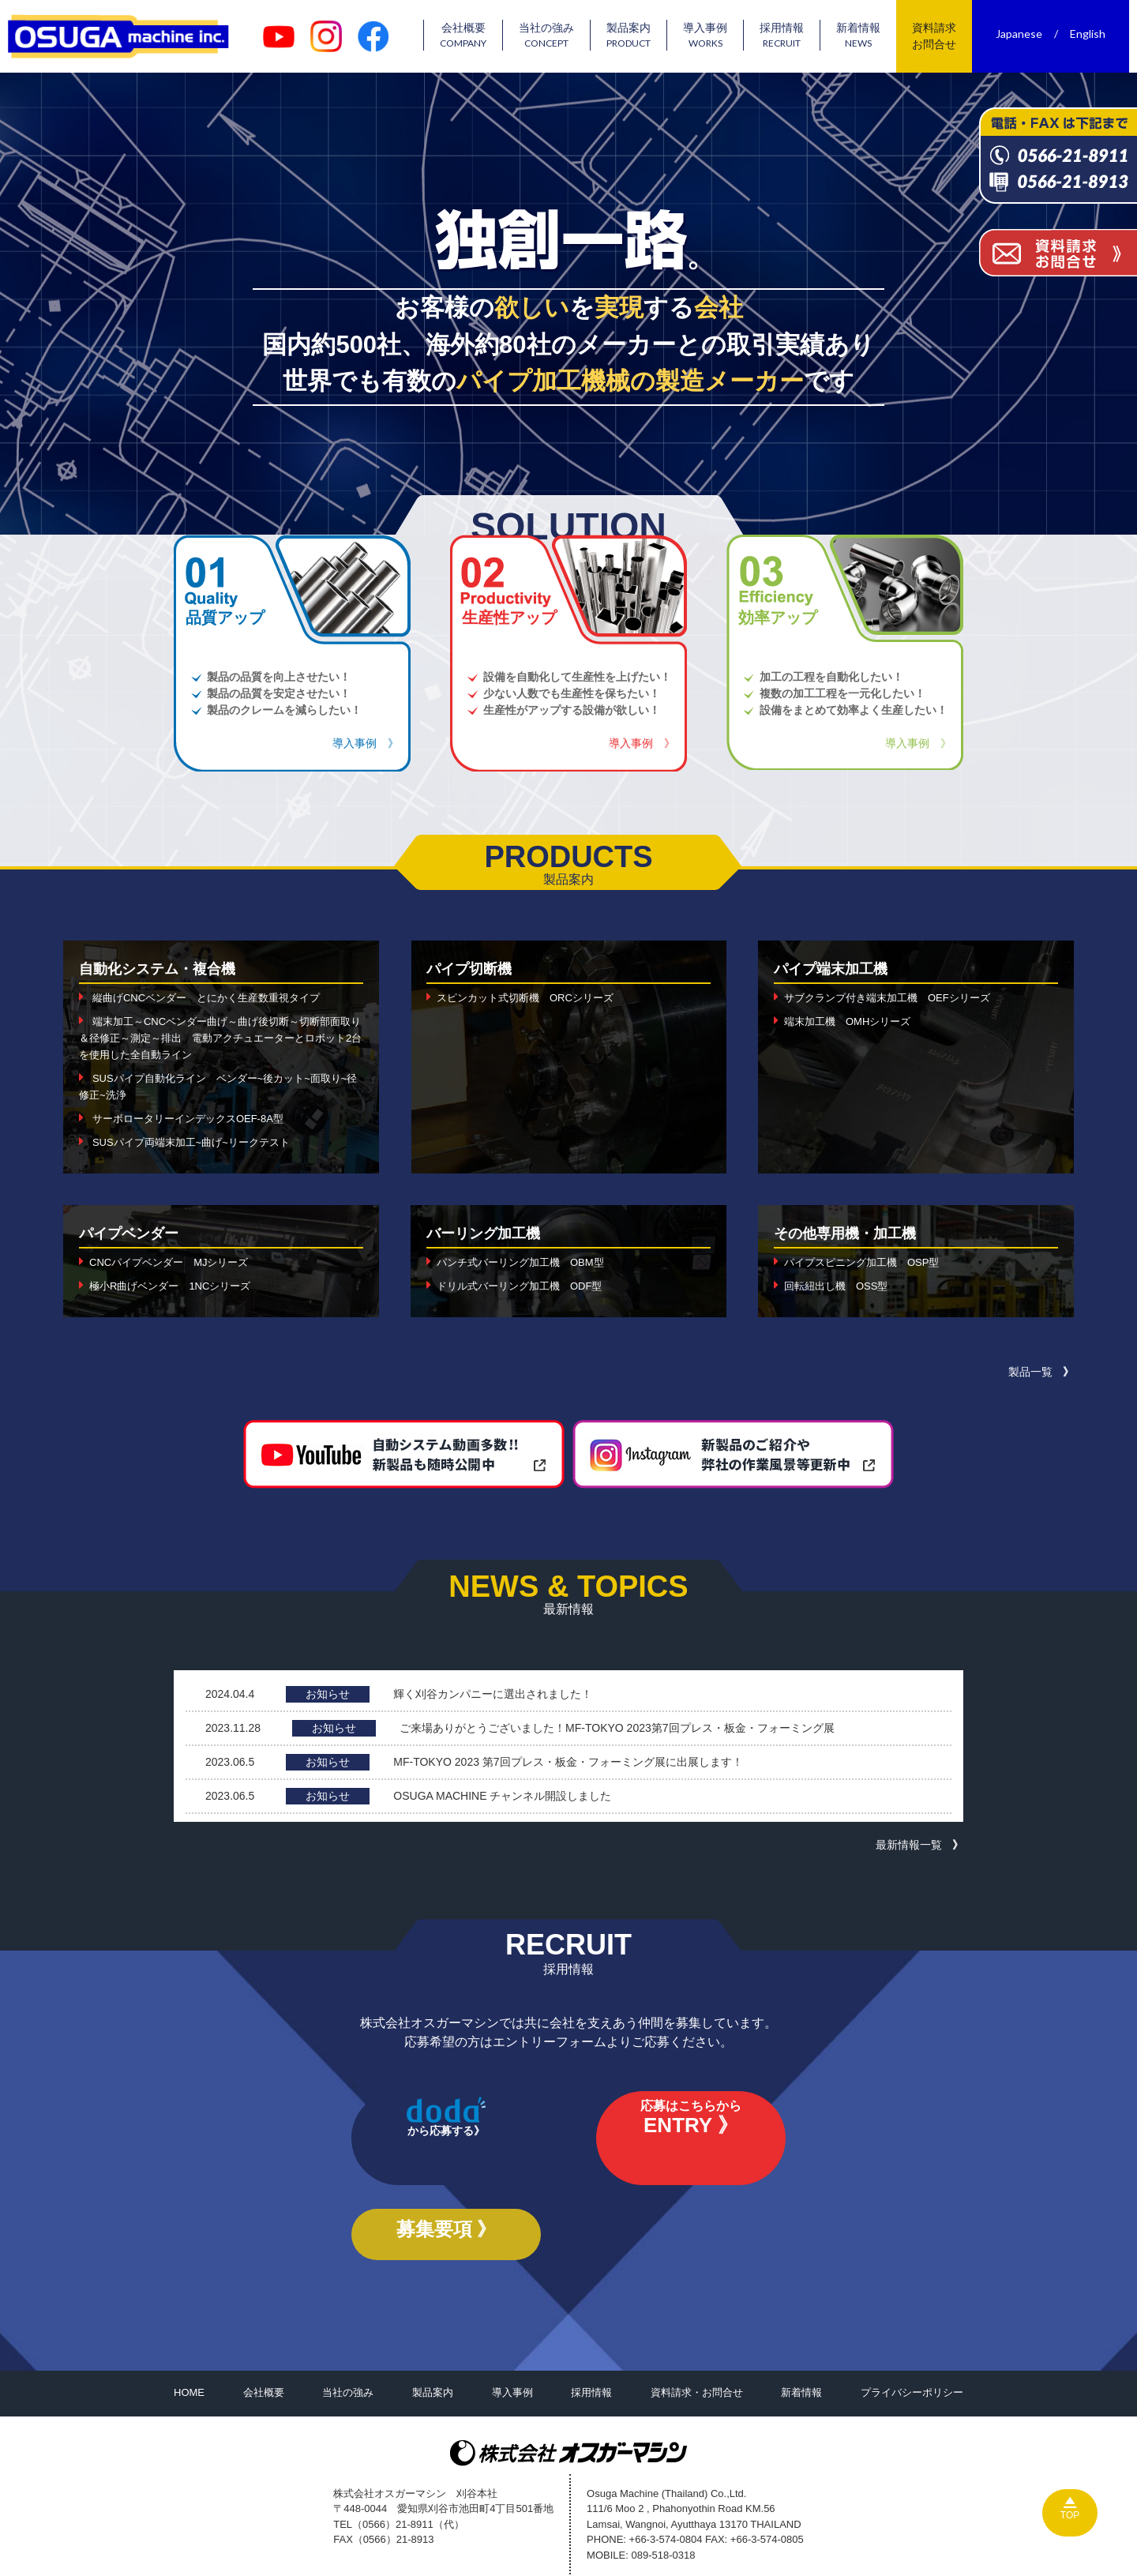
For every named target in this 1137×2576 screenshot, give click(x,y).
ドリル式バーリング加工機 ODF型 (526, 1285)
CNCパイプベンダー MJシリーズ (175, 1262)
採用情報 (789, 36)
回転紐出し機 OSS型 (840, 1285)
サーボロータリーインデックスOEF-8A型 (195, 1118)
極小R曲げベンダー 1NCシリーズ (176, 1285)
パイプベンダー (134, 1232)
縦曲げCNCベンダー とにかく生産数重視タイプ (214, 997)
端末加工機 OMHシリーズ (852, 1021)
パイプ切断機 (473, 968)
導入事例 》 (365, 743)
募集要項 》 (722, 2155)
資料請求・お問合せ (697, 2326)
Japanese (1027, 33)
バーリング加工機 (489, 1232)
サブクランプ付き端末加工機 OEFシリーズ (895, 997)
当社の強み (554, 36)
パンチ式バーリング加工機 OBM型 (527, 1262)
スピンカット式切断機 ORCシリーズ (532, 997)
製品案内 (636, 36)
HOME (189, 2326)
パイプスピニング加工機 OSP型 (867, 1262)
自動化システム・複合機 (166, 968)
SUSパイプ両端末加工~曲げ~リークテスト (198, 1142)
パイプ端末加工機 (837, 968)
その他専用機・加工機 (853, 1232)
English (1095, 33)
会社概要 (471, 36)
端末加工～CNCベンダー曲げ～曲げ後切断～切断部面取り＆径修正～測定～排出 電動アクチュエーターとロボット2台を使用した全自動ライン (219, 1038)
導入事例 (713, 36)
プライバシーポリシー (912, 2326)
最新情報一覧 (909, 1844)
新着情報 (866, 36)
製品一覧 (1030, 1371)
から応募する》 (414, 2155)
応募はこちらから (568, 2158)
